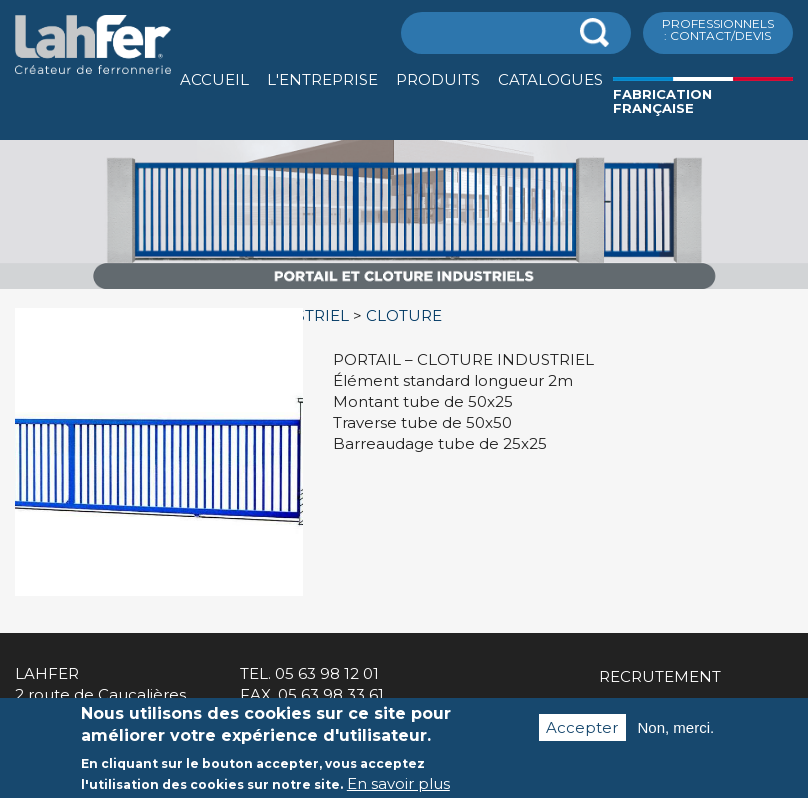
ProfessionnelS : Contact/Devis (718, 29)
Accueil (214, 79)
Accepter (582, 735)
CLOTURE (404, 315)
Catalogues (550, 79)
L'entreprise (322, 79)
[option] (404, 289)
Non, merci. (676, 735)
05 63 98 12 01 (327, 673)
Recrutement (660, 676)
